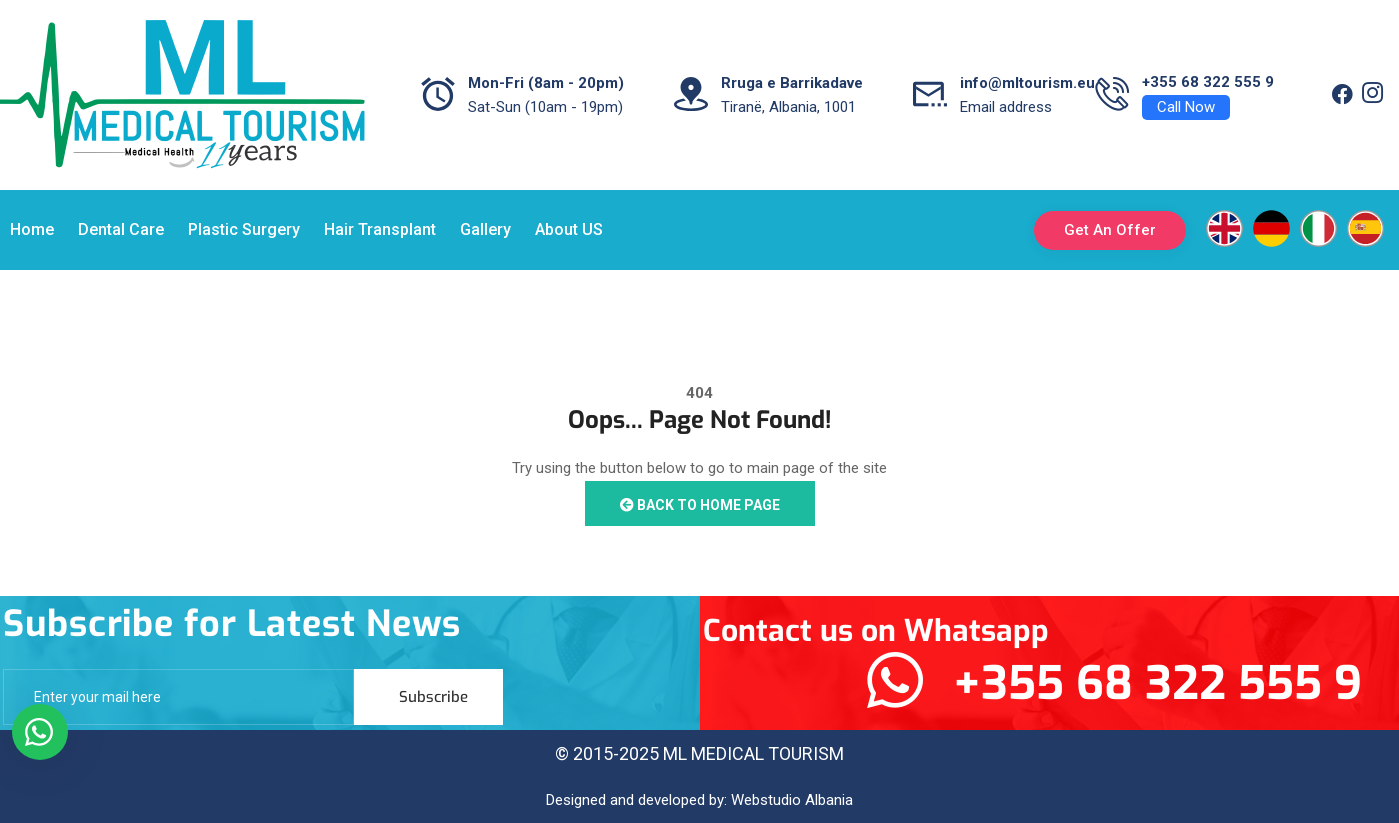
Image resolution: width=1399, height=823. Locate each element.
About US (569, 229)
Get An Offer (1110, 230)
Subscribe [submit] (433, 697)
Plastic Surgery (244, 229)
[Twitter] (1372, 95)
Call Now (1186, 107)
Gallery (485, 229)
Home (32, 229)
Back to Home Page (700, 505)
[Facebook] (1342, 95)
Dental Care (121, 229)
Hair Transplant (380, 229)
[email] (178, 697)
